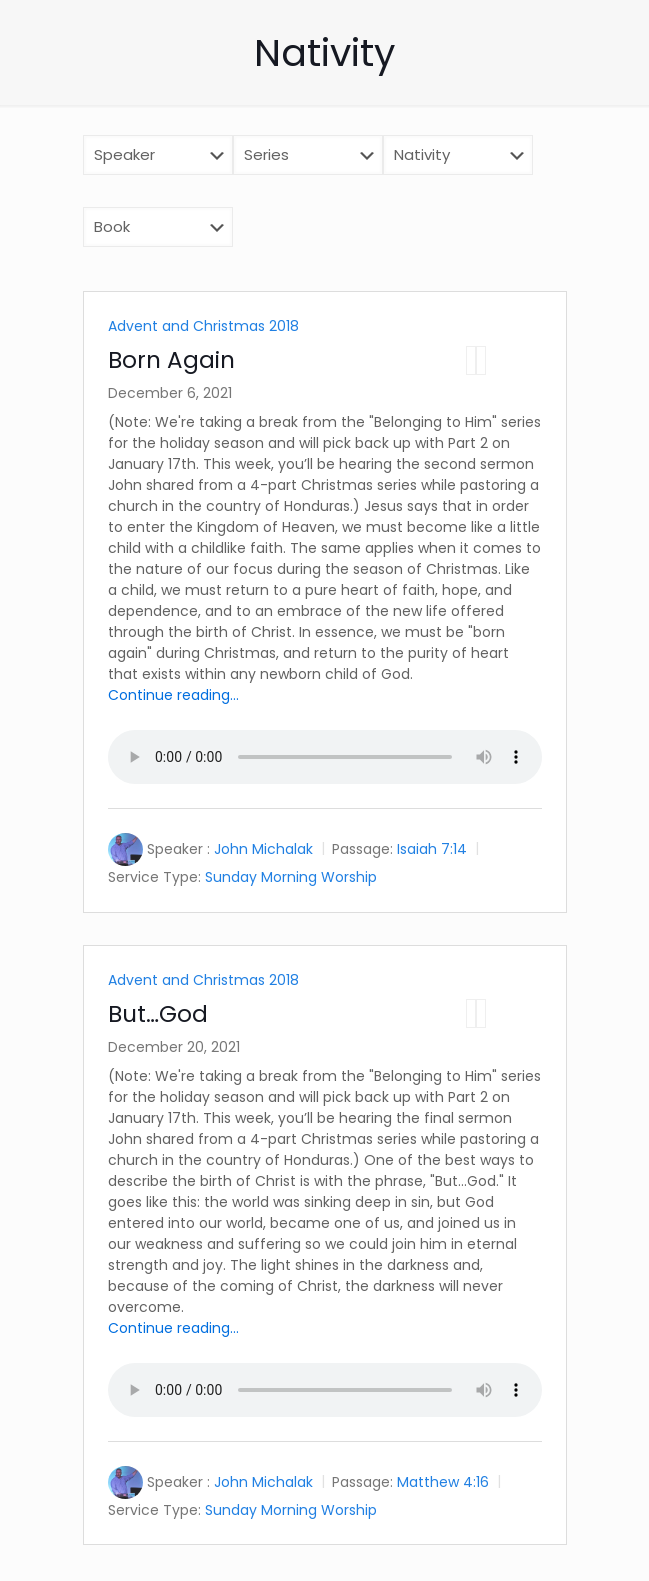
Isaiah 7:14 (432, 849)
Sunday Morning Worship (291, 877)
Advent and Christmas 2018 (203, 326)
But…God (158, 1014)
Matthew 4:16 (443, 1482)
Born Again (171, 360)
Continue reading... (173, 695)
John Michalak (263, 849)
